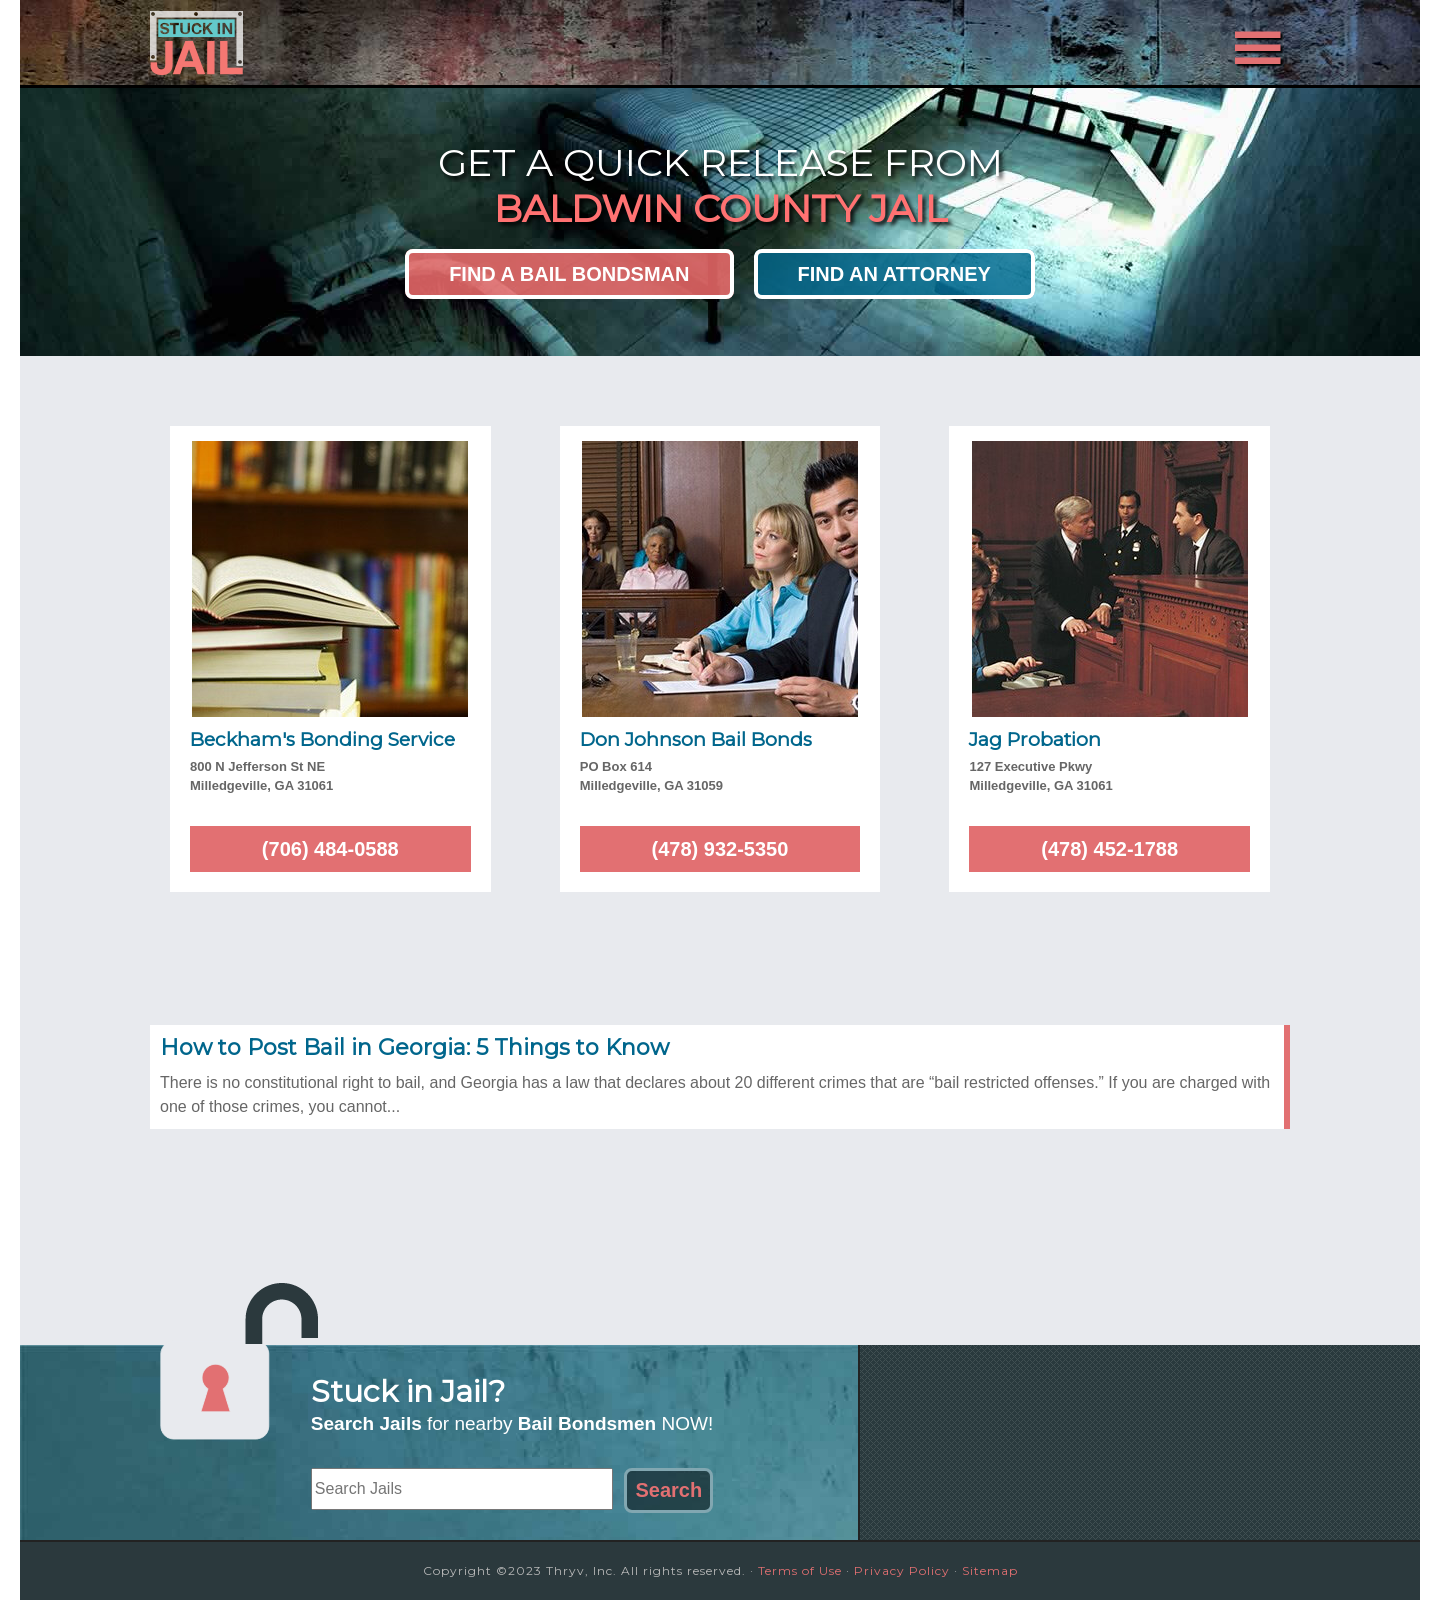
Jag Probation (1035, 739)
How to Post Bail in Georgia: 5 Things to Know (414, 1047)
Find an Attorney (894, 274)
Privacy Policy (902, 1570)
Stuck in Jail (330, 43)
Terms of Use (800, 1570)
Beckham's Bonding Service (322, 739)
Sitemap (990, 1570)
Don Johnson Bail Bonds (696, 739)
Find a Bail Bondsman (569, 274)
